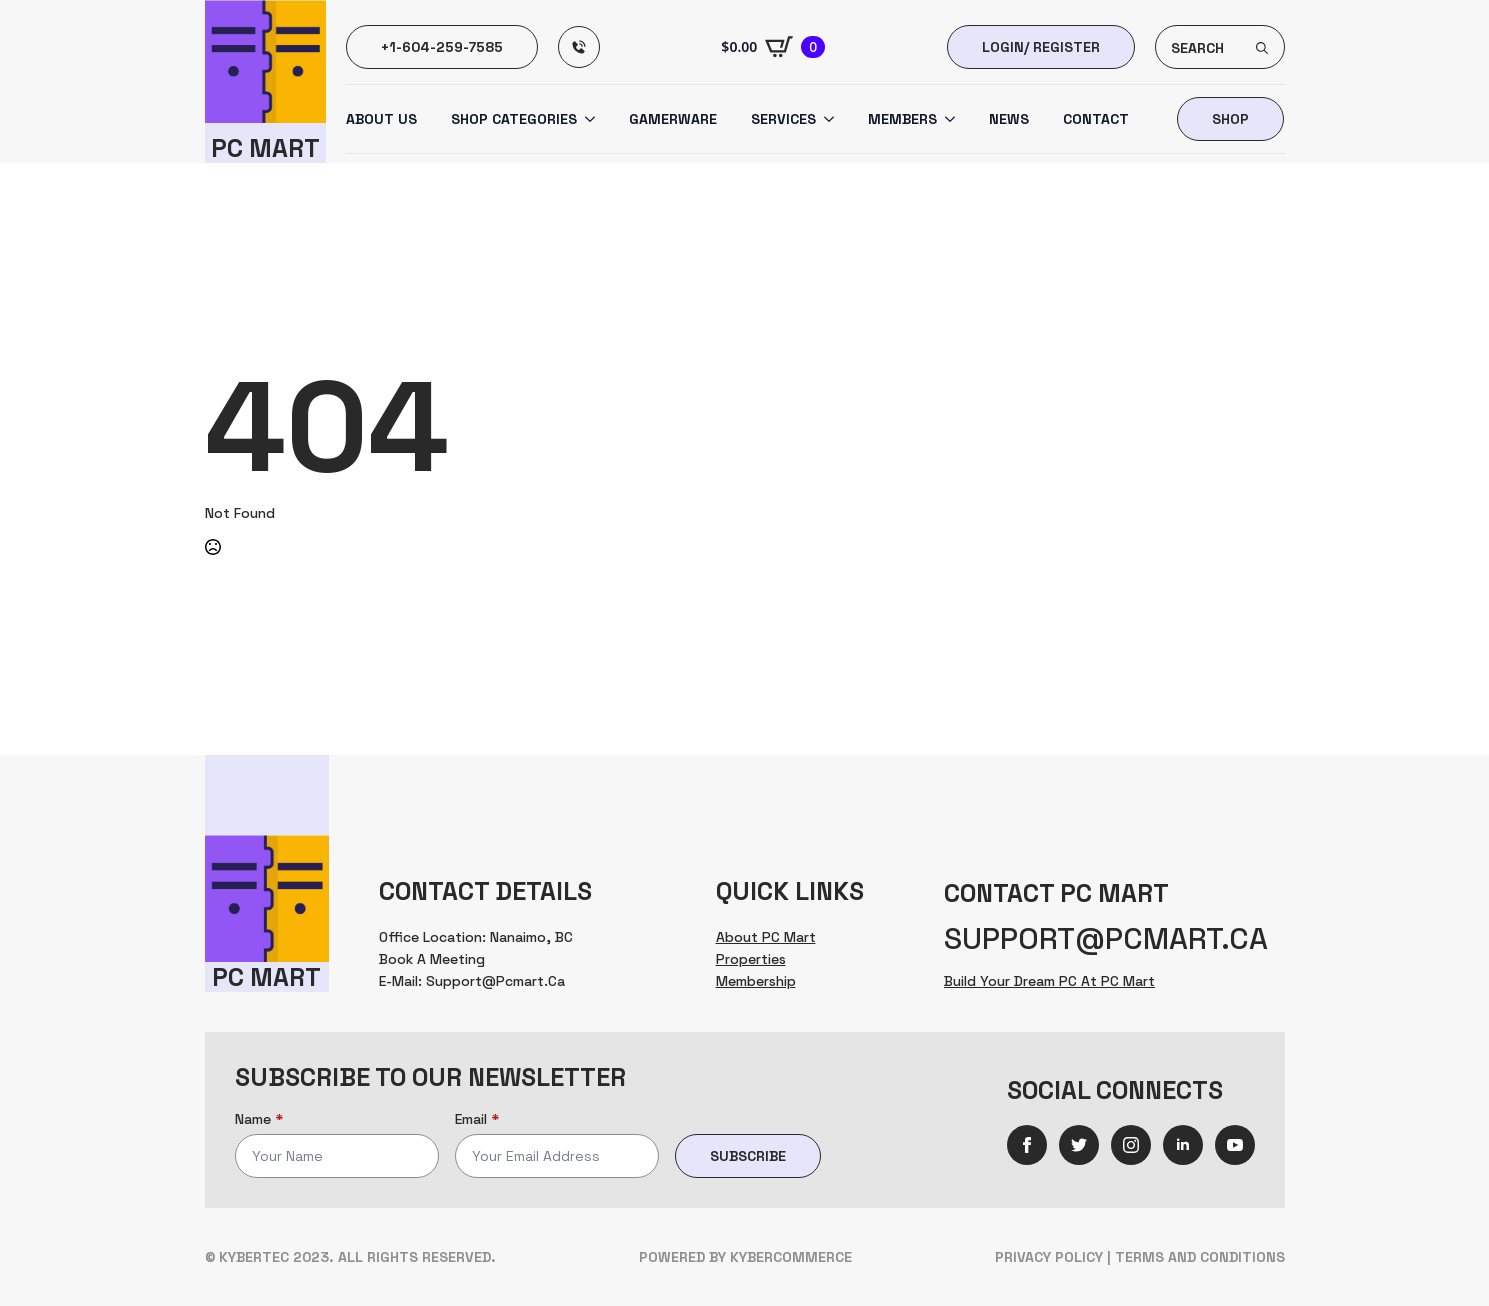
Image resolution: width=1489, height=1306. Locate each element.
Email (477, 1119)
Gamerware (673, 119)
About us (381, 119)
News (1009, 119)
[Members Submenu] (946, 119)
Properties (751, 959)
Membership (756, 981)
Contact (1096, 119)
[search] (1262, 48)
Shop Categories (514, 119)
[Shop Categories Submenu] (586, 119)
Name (259, 1119)
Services (783, 119)
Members (902, 119)
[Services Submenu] (825, 119)
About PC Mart (766, 937)
